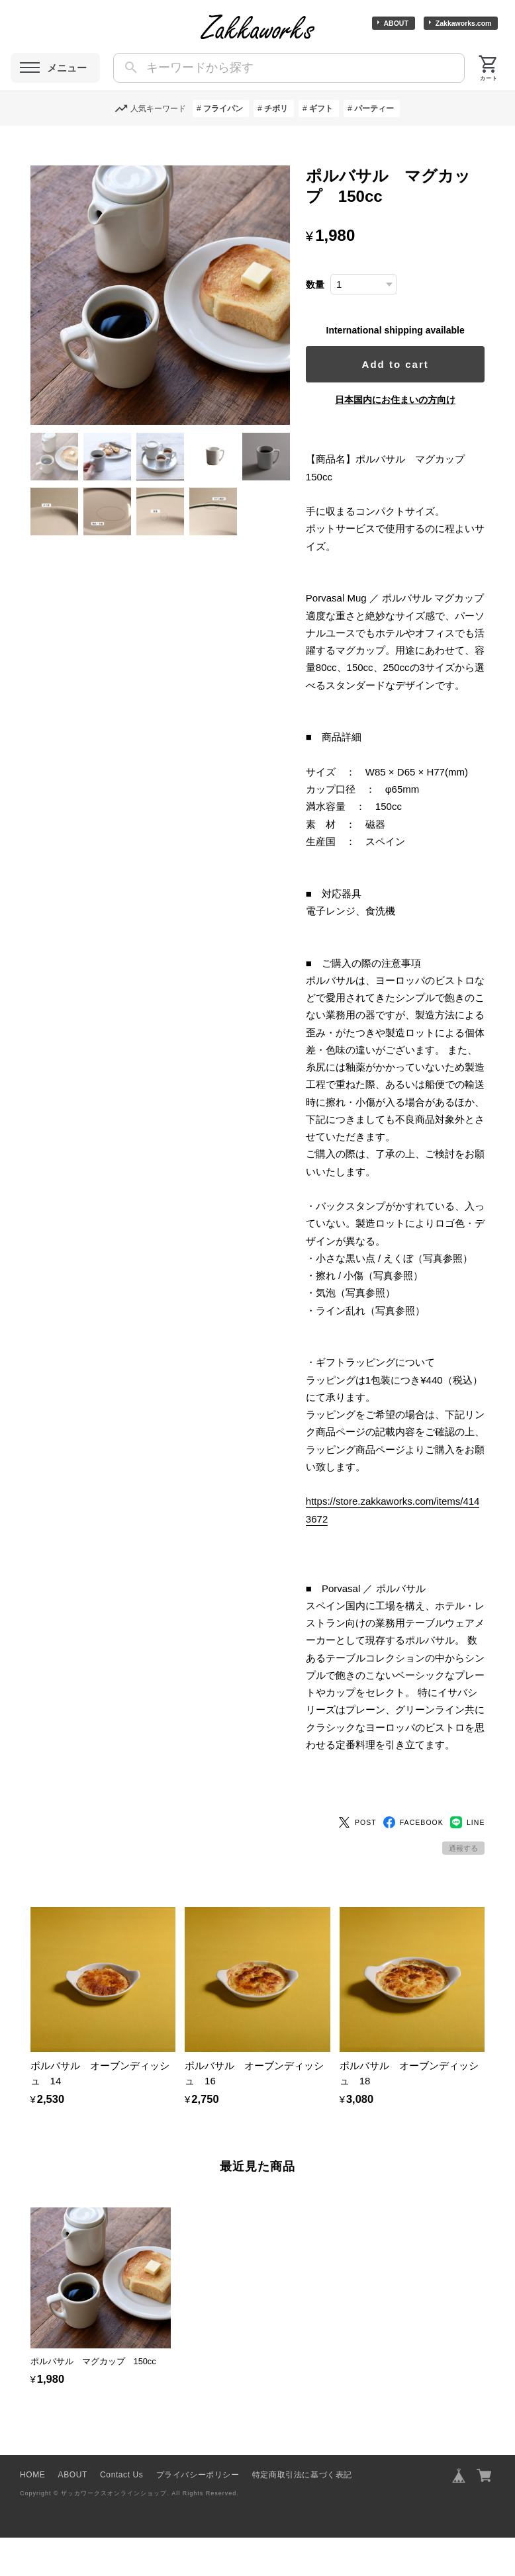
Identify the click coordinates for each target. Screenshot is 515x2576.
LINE (467, 1861)
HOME (32, 2513)
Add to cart (400, 364)
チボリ (276, 108)
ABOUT (396, 23)
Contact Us (121, 2513)
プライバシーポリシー (198, 2513)
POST (357, 1861)
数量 (324, 285)
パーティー (374, 108)
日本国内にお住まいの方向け (400, 399)
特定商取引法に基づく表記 (302, 2513)
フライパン (223, 108)
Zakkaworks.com (464, 23)
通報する (463, 1886)
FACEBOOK (413, 1861)
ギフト (321, 108)
